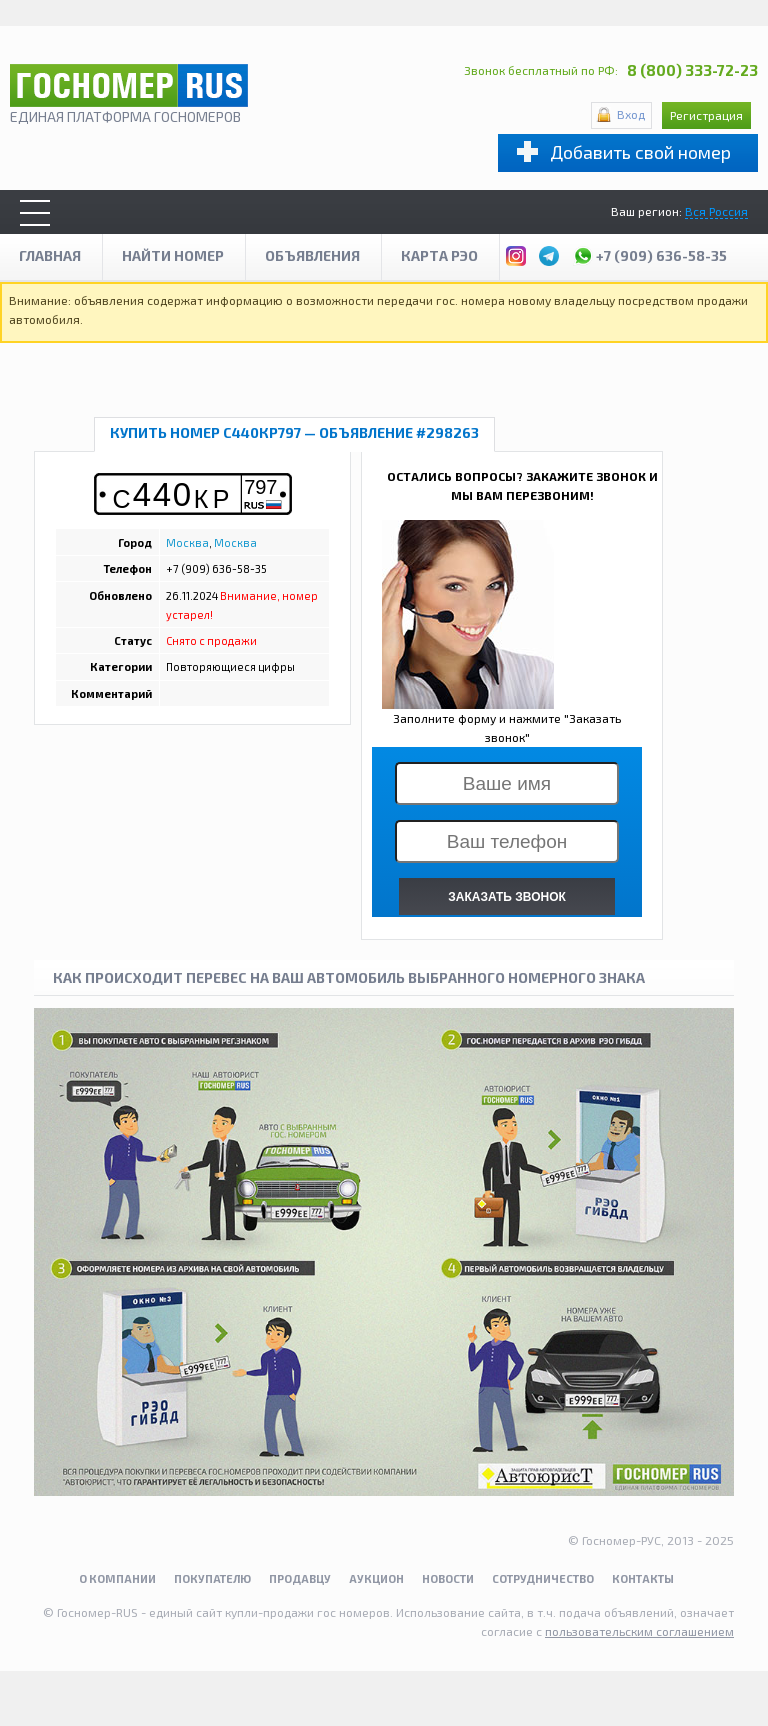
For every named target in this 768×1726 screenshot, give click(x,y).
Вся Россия (716, 211)
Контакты (643, 1578)
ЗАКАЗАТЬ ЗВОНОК (507, 897)
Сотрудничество (543, 1578)
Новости (448, 1578)
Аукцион (376, 1578)
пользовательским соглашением (639, 1631)
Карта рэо (439, 255)
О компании (117, 1578)
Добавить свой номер (640, 152)
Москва (187, 542)
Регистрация (706, 115)
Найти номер (173, 255)
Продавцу (300, 1578)
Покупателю (212, 1578)
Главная (50, 255)
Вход (631, 114)
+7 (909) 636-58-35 (650, 253)
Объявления (312, 255)
